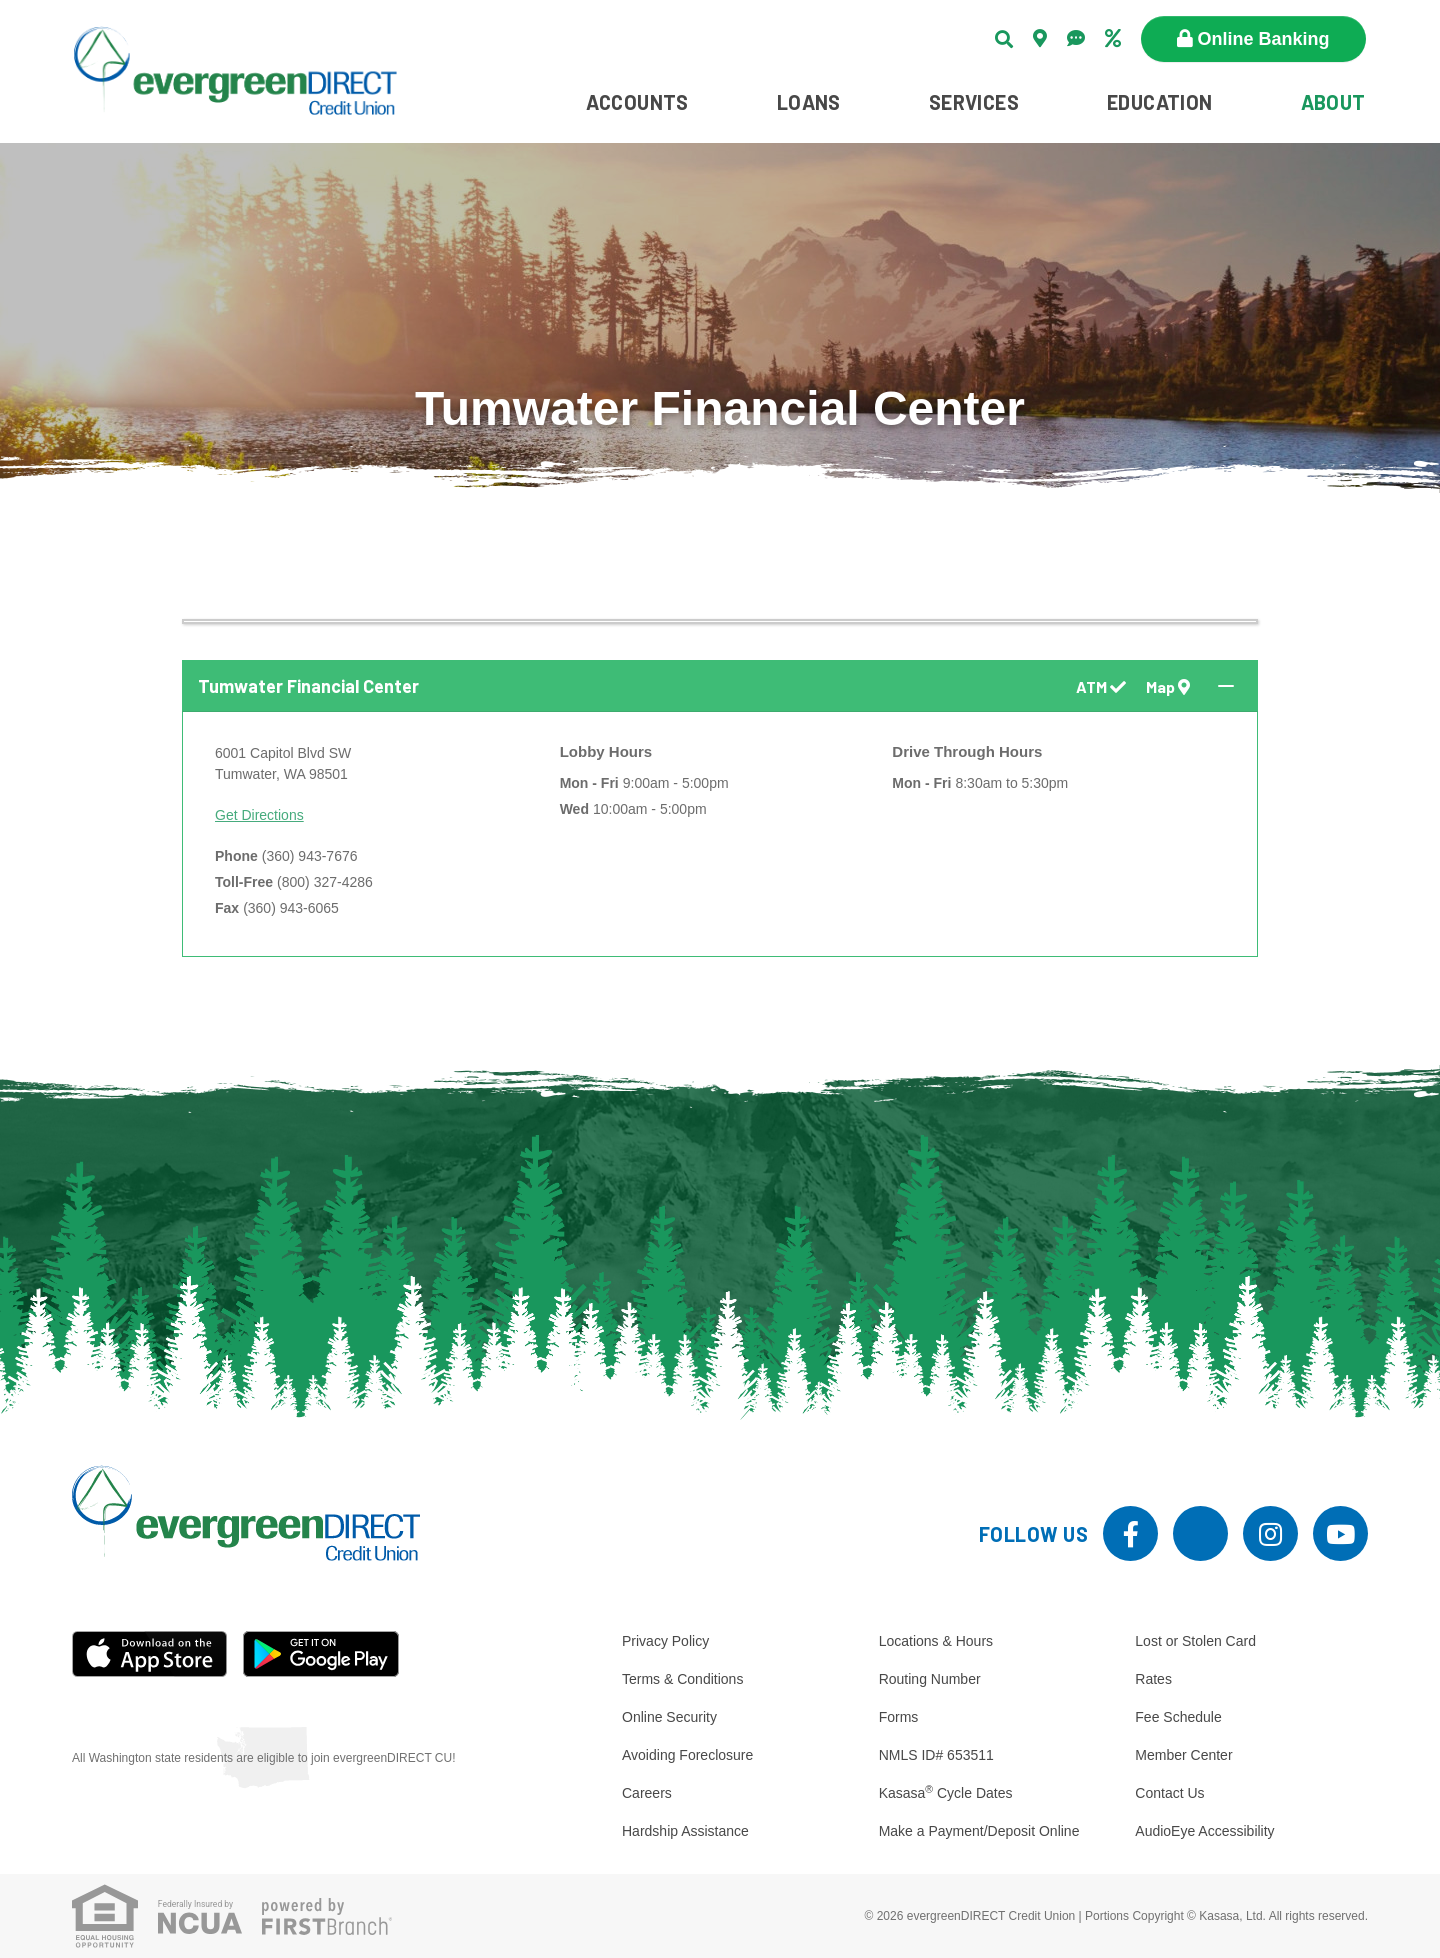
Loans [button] (809, 102)
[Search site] (1004, 39)
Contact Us (1169, 1793)
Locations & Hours (936, 1641)
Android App (321, 1654)
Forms (899, 1717)
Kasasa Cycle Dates (946, 1793)
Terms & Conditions (682, 1679)
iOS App (150, 1654)
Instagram (1270, 1533)
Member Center (1183, 1755)
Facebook (1130, 1533)
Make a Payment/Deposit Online (979, 1831)
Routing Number (930, 1679)
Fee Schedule (1178, 1717)
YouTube (1340, 1533)
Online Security (669, 1717)
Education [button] (1160, 102)
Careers (647, 1793)
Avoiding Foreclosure (687, 1755)
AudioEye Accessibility (1204, 1831)
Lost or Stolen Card (1195, 1641)
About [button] (1333, 102)
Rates (1153, 1679)
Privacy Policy (665, 1641)
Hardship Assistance (685, 1831)
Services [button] (974, 102)
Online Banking (1264, 39)
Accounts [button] (637, 102)
